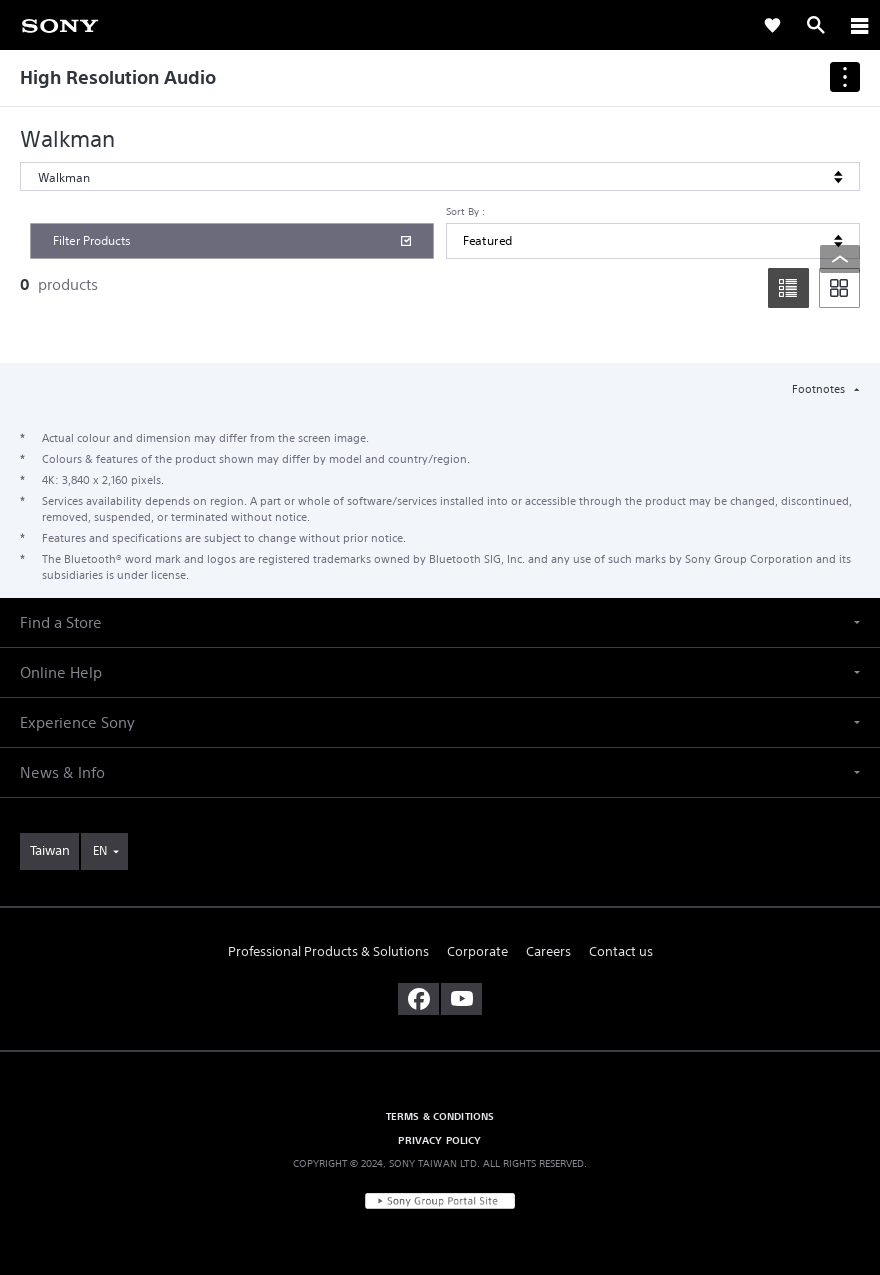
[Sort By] (652, 241)
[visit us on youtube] (461, 999)
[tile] (839, 288)
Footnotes (820, 389)
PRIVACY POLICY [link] (439, 1140)
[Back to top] (840, 259)
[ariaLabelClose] (859, 25)
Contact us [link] (621, 951)
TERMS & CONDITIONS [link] (440, 1116)
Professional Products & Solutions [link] (328, 951)
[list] (788, 288)
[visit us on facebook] (418, 999)
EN (100, 850)
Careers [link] (548, 951)
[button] (440, 622)
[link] (60, 24)
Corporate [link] (477, 951)
